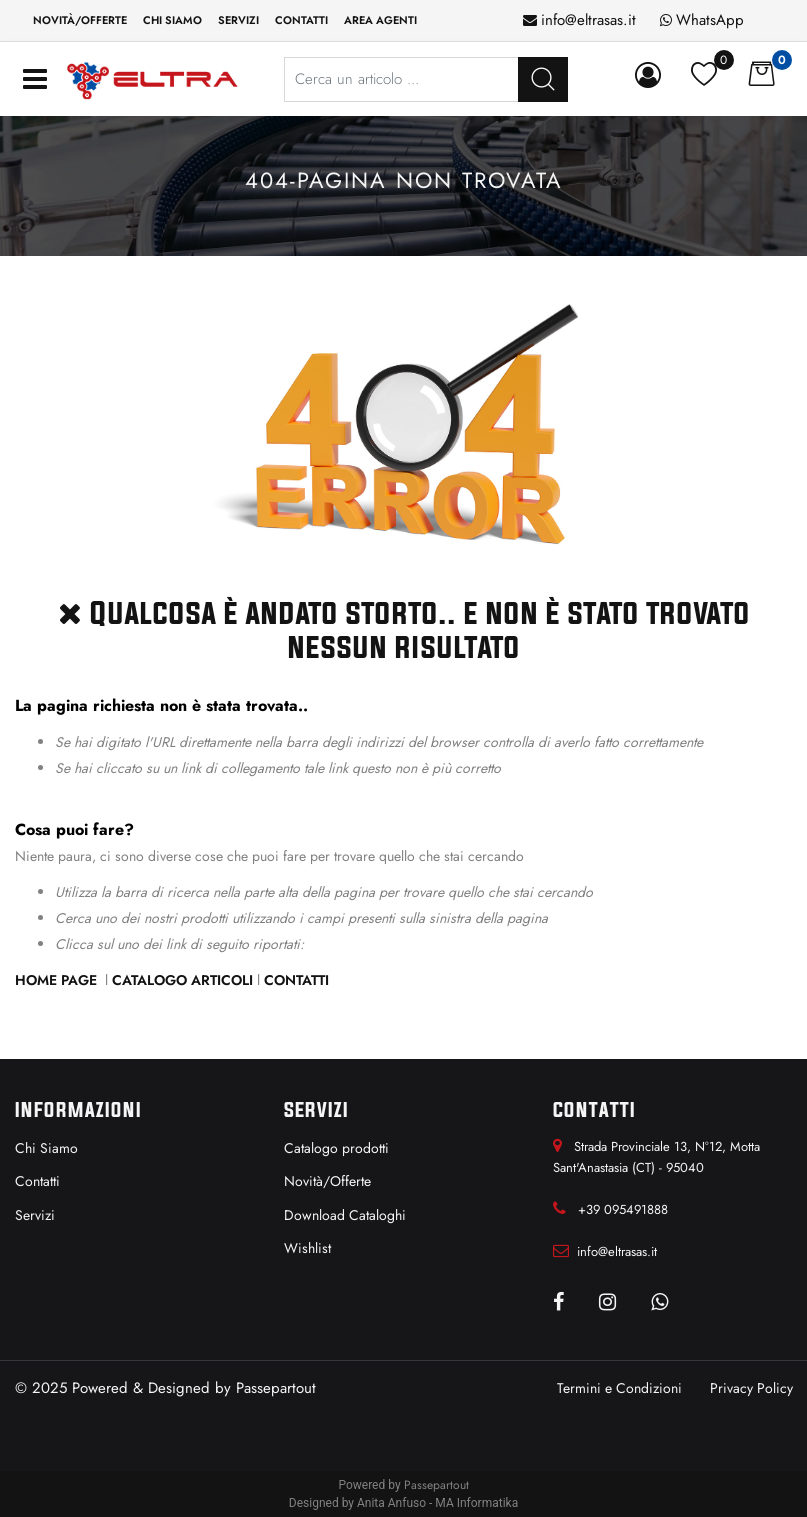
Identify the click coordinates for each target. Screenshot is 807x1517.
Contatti (296, 980)
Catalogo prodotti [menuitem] (336, 1148)
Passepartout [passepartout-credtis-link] (436, 1485)
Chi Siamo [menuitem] (46, 1148)
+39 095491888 (623, 1209)
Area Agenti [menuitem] (380, 20)
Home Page (58, 980)
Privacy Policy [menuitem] (751, 1388)
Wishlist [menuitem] (307, 1248)
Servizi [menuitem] (238, 20)
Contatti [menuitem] (301, 20)
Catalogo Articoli (182, 980)
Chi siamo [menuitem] (172, 20)
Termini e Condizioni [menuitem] (619, 1388)
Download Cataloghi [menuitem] (345, 1215)
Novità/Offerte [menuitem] (80, 20)
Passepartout (276, 1388)
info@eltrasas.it (588, 20)
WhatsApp (710, 20)
